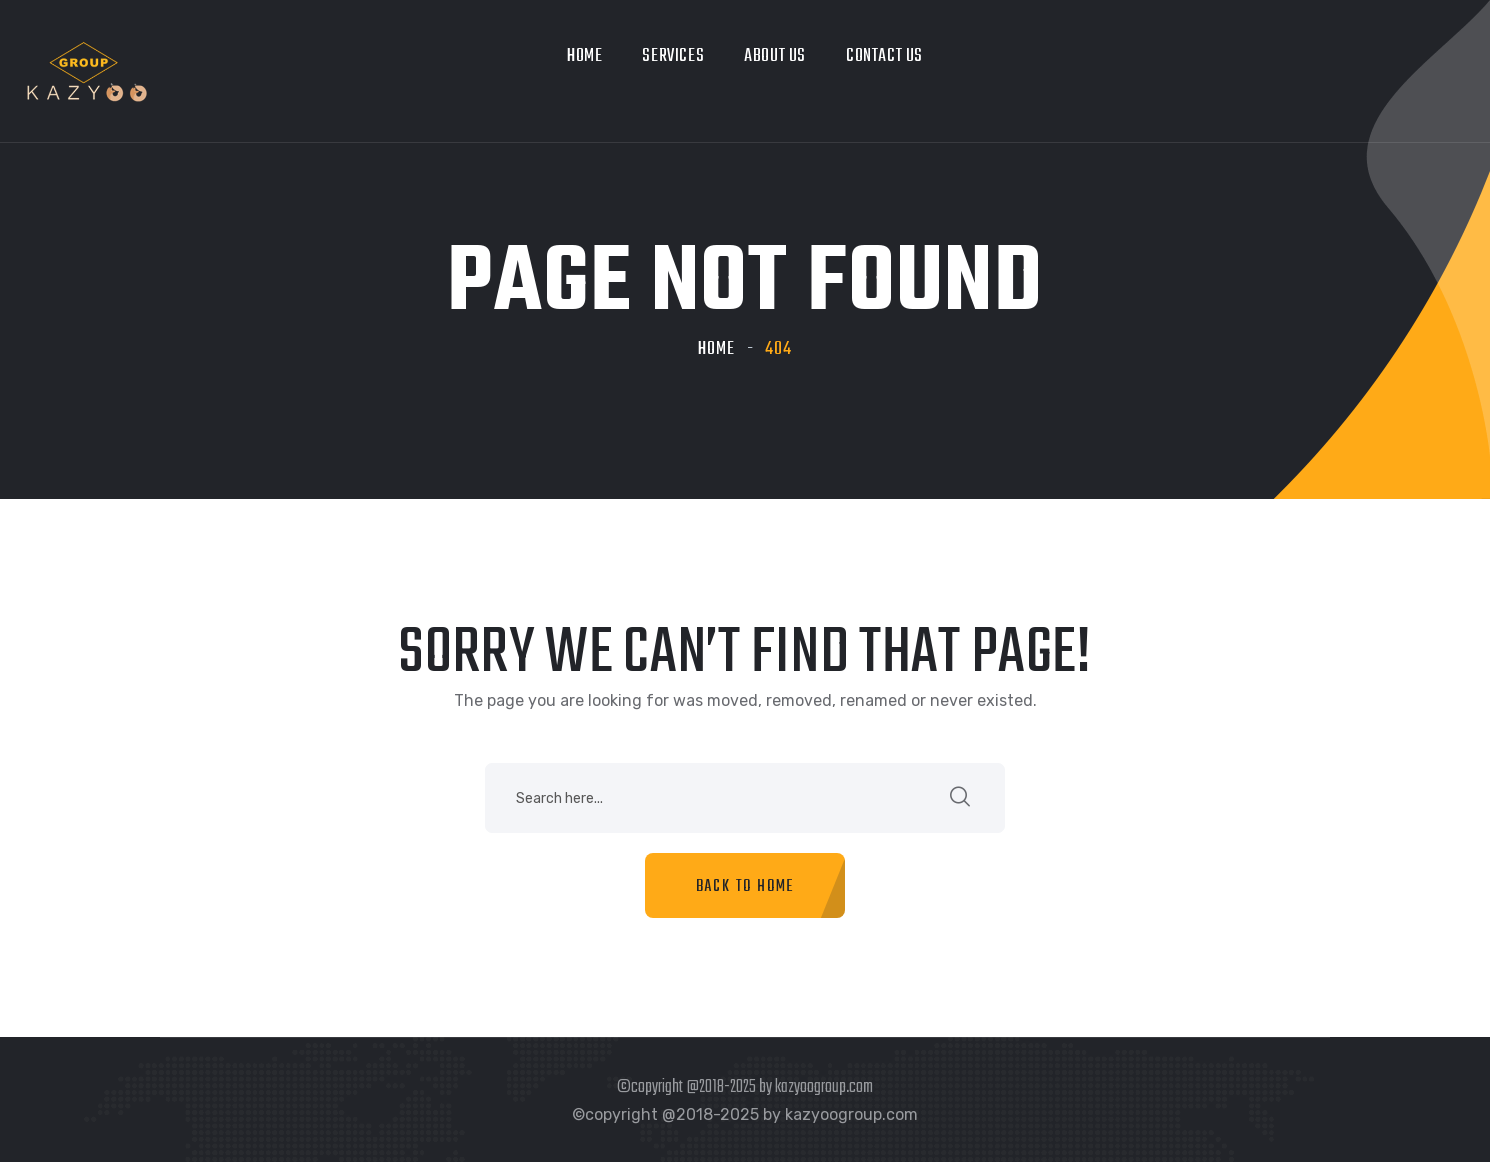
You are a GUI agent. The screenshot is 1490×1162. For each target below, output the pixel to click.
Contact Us (884, 56)
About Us (775, 56)
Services (673, 56)
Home (584, 56)
